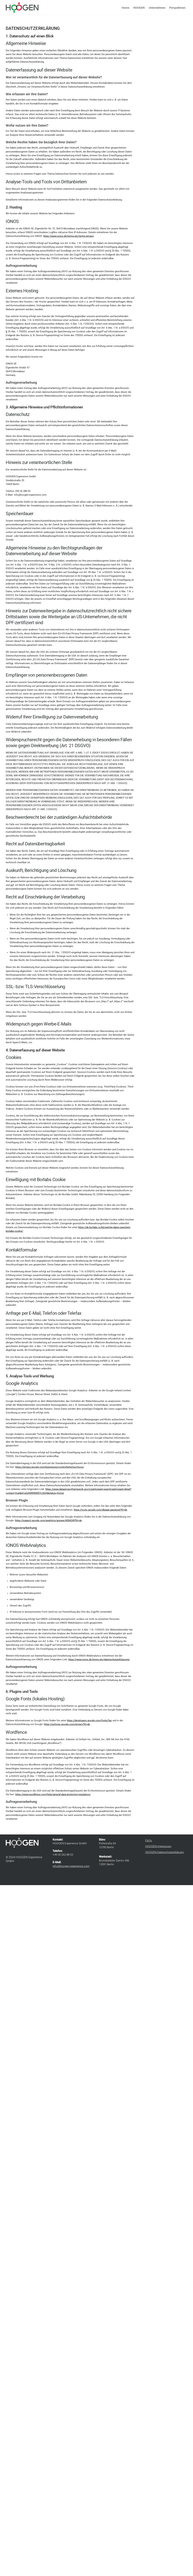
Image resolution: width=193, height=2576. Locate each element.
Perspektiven (177, 10)
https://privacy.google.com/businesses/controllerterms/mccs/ (88, 2025)
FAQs (148, 2531)
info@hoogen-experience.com (71, 2556)
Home (125, 10)
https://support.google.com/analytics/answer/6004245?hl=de (91, 2101)
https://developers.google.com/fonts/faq (105, 2372)
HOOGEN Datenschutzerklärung (164, 2543)
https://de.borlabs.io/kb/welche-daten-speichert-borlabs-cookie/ (59, 1695)
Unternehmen (157, 10)
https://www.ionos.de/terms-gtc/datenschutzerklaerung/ (43, 2297)
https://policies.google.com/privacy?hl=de (92, 2377)
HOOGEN (139, 10)
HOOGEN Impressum (158, 2537)
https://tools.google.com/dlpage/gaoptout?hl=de (37, 2088)
